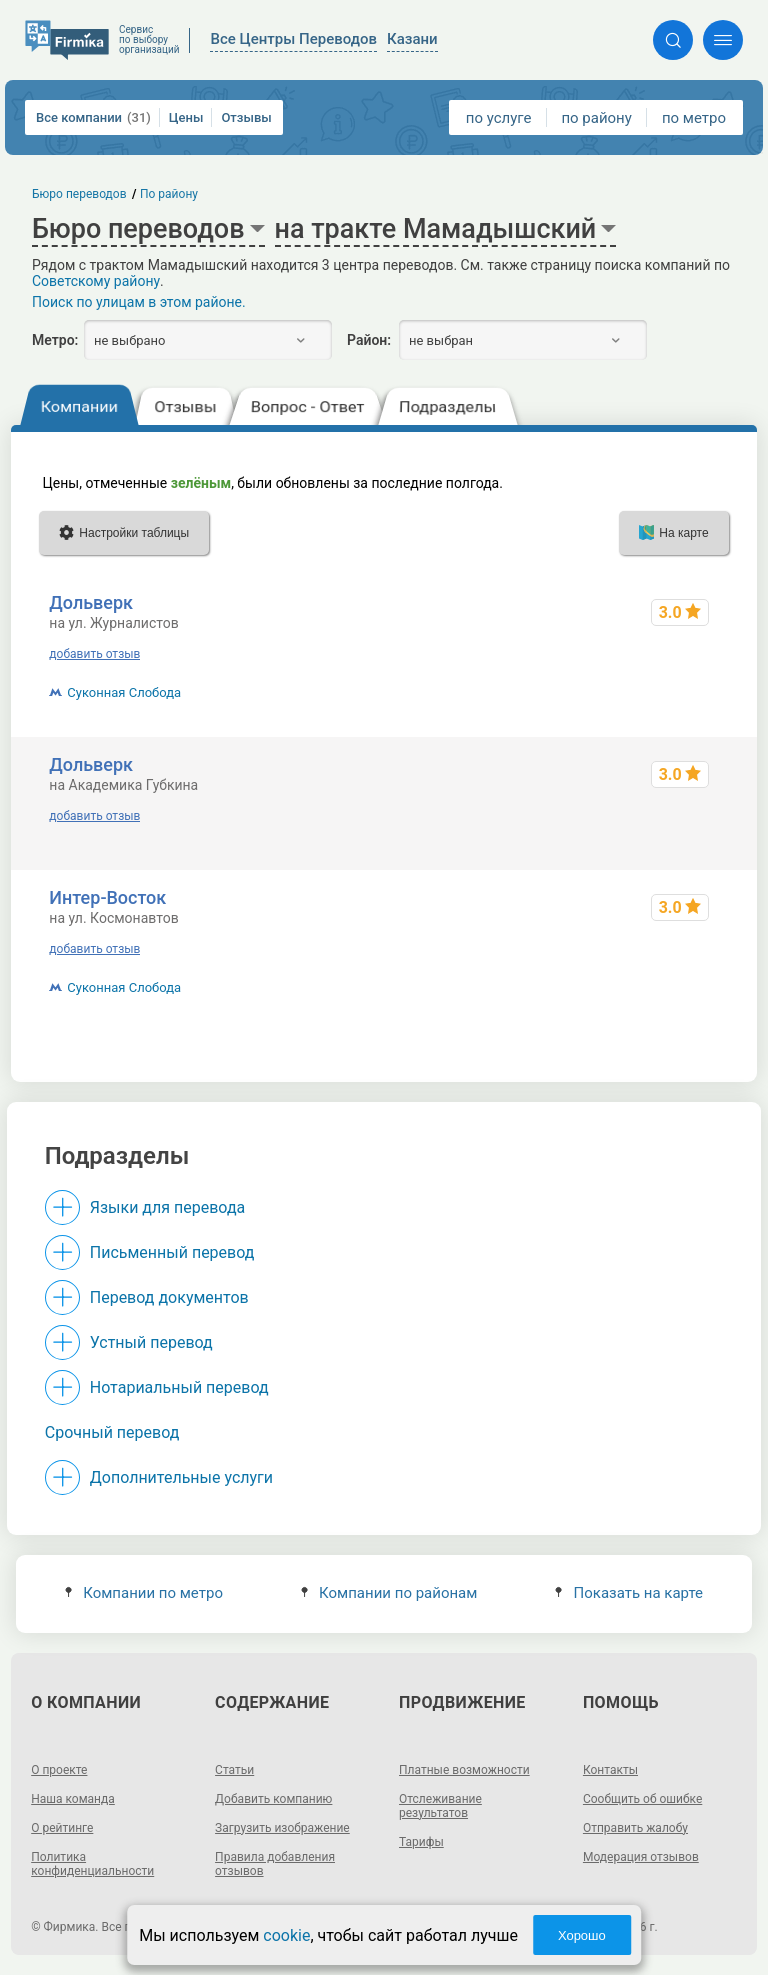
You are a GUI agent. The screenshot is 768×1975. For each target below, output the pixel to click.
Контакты (610, 1770)
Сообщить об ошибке (642, 1799)
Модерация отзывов (641, 1857)
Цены (186, 117)
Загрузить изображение (282, 1828)
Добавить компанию (273, 1799)
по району (596, 118)
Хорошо (582, 1935)
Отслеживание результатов (440, 1806)
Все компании (93, 117)
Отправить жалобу (635, 1828)
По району (169, 194)
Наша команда (73, 1799)
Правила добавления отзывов (275, 1864)
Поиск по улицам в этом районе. (139, 302)
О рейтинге (62, 1828)
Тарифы (421, 1842)
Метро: (55, 340)
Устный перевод (151, 1342)
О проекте (59, 1770)
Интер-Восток (107, 897)
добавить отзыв (94, 654)
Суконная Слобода (124, 692)
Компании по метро (144, 1593)
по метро (694, 118)
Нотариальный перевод (179, 1387)
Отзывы (246, 117)
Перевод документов (169, 1297)
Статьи (234, 1770)
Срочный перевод (112, 1432)
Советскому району (96, 281)
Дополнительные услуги (181, 1477)
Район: (369, 340)
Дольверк (91, 602)
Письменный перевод (172, 1252)
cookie (286, 1935)
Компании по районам (389, 1593)
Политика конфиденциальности (92, 1864)
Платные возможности (464, 1770)
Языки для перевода (168, 1207)
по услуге (499, 118)
